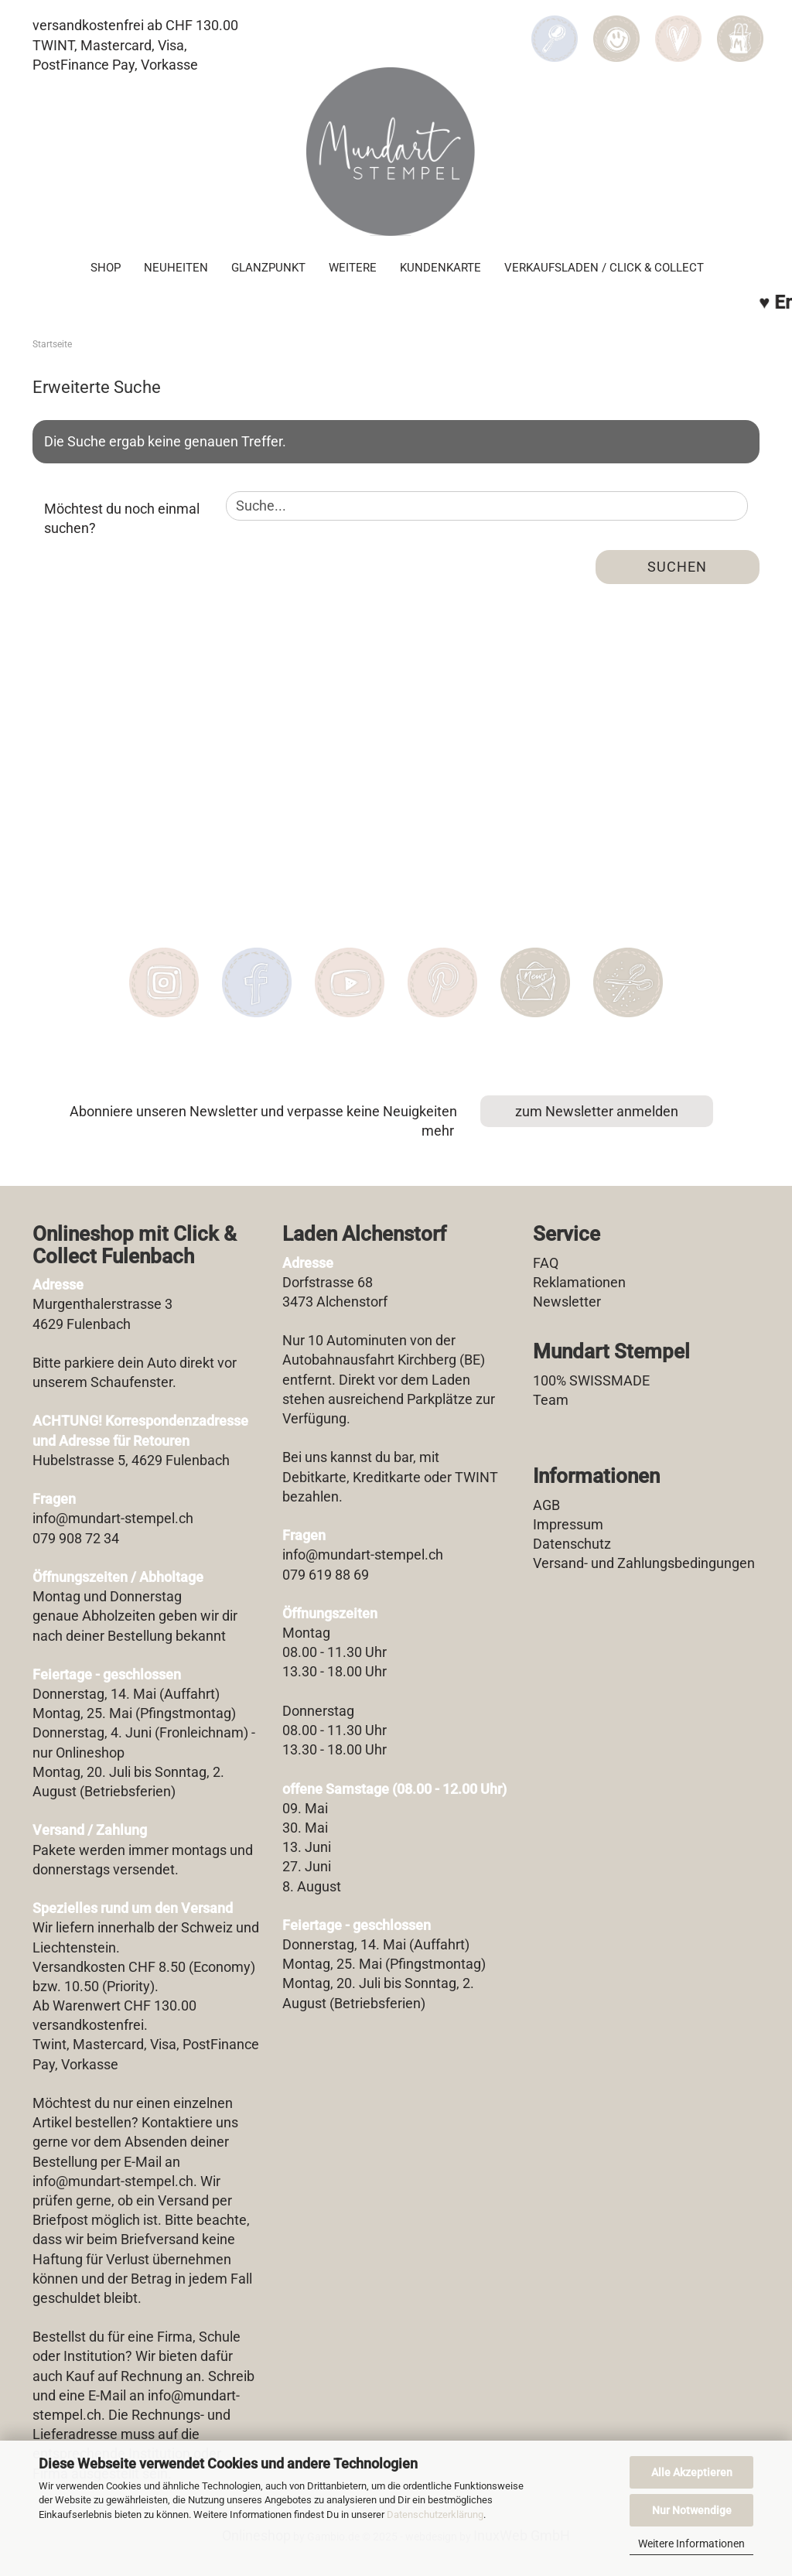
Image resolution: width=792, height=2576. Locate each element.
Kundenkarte (440, 268)
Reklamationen (579, 1282)
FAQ (545, 1263)
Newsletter (567, 1301)
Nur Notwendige (692, 2510)
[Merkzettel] (678, 28)
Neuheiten (176, 268)
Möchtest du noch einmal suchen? (122, 519)
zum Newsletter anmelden (596, 1111)
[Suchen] (554, 28)
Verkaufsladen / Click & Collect (604, 268)
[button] (616, 28)
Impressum (568, 1524)
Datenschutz (572, 1544)
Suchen (677, 567)
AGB (546, 1505)
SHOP (105, 268)
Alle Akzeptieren (691, 2472)
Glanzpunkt (268, 268)
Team (550, 1400)
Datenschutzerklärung (435, 2514)
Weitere (353, 268)
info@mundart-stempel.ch (112, 2181)
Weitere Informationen (691, 2543)
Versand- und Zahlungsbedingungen (644, 1563)
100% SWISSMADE (591, 1380)
